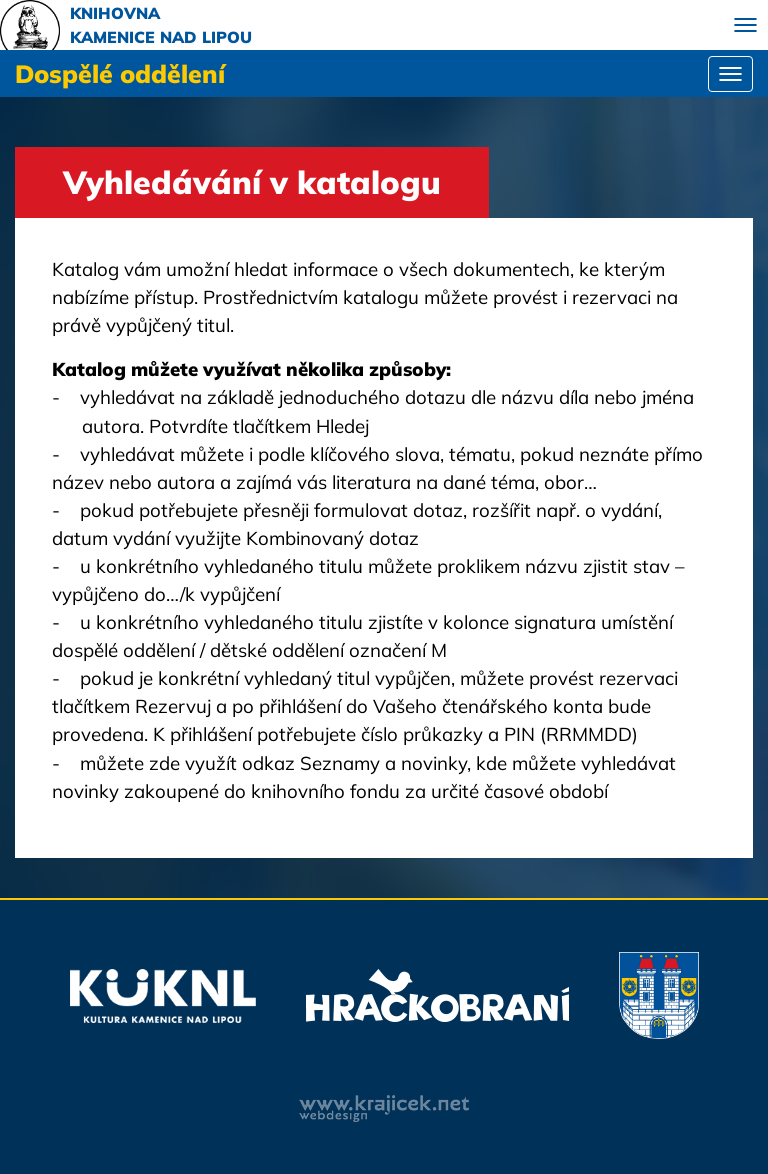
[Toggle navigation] (745, 25)
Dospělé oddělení (120, 73)
